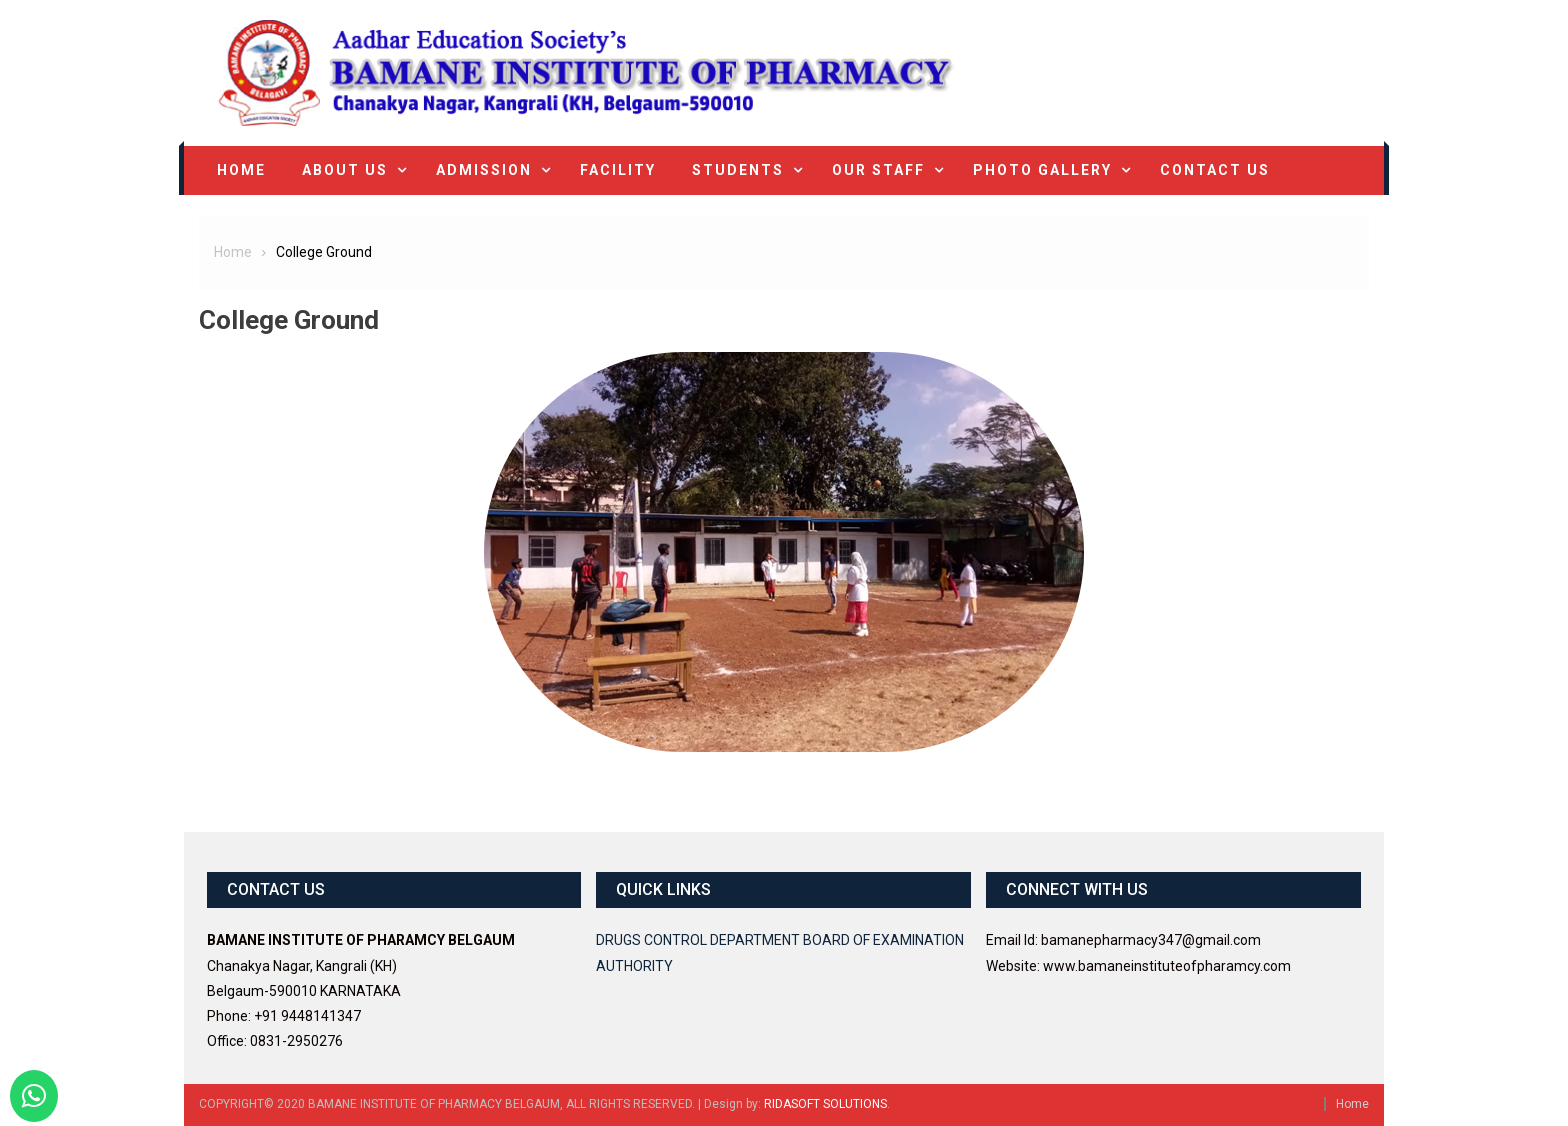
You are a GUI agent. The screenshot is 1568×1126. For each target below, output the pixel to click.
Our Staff (878, 170)
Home (241, 170)
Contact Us (1215, 170)
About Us (345, 170)
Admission (484, 170)
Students (738, 170)
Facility (618, 170)
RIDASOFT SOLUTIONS (825, 1104)
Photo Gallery (1042, 170)
